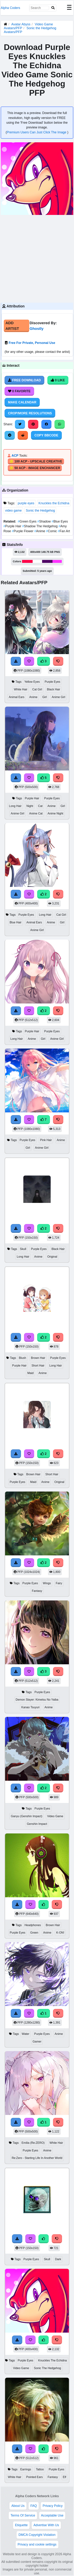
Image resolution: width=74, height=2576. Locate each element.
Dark (58, 2259)
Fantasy (37, 1590)
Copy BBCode (46, 435)
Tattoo (40, 2469)
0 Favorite (19, 391)
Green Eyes (27, 521)
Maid (30, 1373)
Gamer (37, 2041)
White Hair (20, 689)
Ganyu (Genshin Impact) (26, 1816)
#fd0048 (27, 561)
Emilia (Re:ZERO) (33, 2142)
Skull (23, 1249)
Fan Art (64, 531)
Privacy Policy (53, 2506)
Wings (47, 1583)
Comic (52, 531)
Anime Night (55, 813)
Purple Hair (12, 526)
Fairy (59, 1583)
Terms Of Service (23, 2515)
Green (34, 1932)
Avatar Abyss (20, 24)
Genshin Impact (37, 1823)
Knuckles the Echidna (53, 503)
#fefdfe (37, 561)
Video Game (55, 1816)
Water (25, 2033)
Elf (64, 2477)
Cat (40, 806)
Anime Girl (58, 697)
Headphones (32, 1925)
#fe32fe (57, 561)
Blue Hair (16, 922)
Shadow (44, 521)
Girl (44, 697)
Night (29, 806)
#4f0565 (47, 561)
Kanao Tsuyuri (30, 1707)
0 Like (58, 380)
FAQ (33, 2506)
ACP (14, 455)
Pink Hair (46, 1140)
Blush (22, 1357)
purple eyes (26, 503)
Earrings (25, 2469)
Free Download (24, 380)
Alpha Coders (10, 8)
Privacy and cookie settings (36, 2544)
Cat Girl (37, 689)
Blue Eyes (60, 521)
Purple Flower (23, 531)
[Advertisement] (37, 258)
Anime (40, 531)
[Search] (53, 8)
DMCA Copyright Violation (36, 2535)
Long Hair (15, 806)
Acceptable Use (52, 2515)
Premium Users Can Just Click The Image (37, 132)
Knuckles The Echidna (52, 2360)
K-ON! (60, 1932)
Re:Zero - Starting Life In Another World (37, 2157)
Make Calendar (22, 402)
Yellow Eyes (32, 681)
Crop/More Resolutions (30, 413)
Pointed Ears (34, 2477)
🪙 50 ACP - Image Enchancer (34, 468)
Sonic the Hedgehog (40, 510)
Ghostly (37, 328)
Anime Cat (36, 813)
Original (52, 1256)
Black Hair (53, 689)
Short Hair (38, 1365)
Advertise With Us (46, 2525)
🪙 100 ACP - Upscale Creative (35, 461)
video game (13, 510)
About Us (17, 2506)
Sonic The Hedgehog (47, 2368)
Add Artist (12, 326)
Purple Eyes (52, 681)
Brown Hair (38, 1357)
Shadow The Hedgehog (40, 526)
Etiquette (21, 2525)
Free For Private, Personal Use (32, 343)
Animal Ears (16, 697)
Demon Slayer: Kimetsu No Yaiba (37, 1699)
